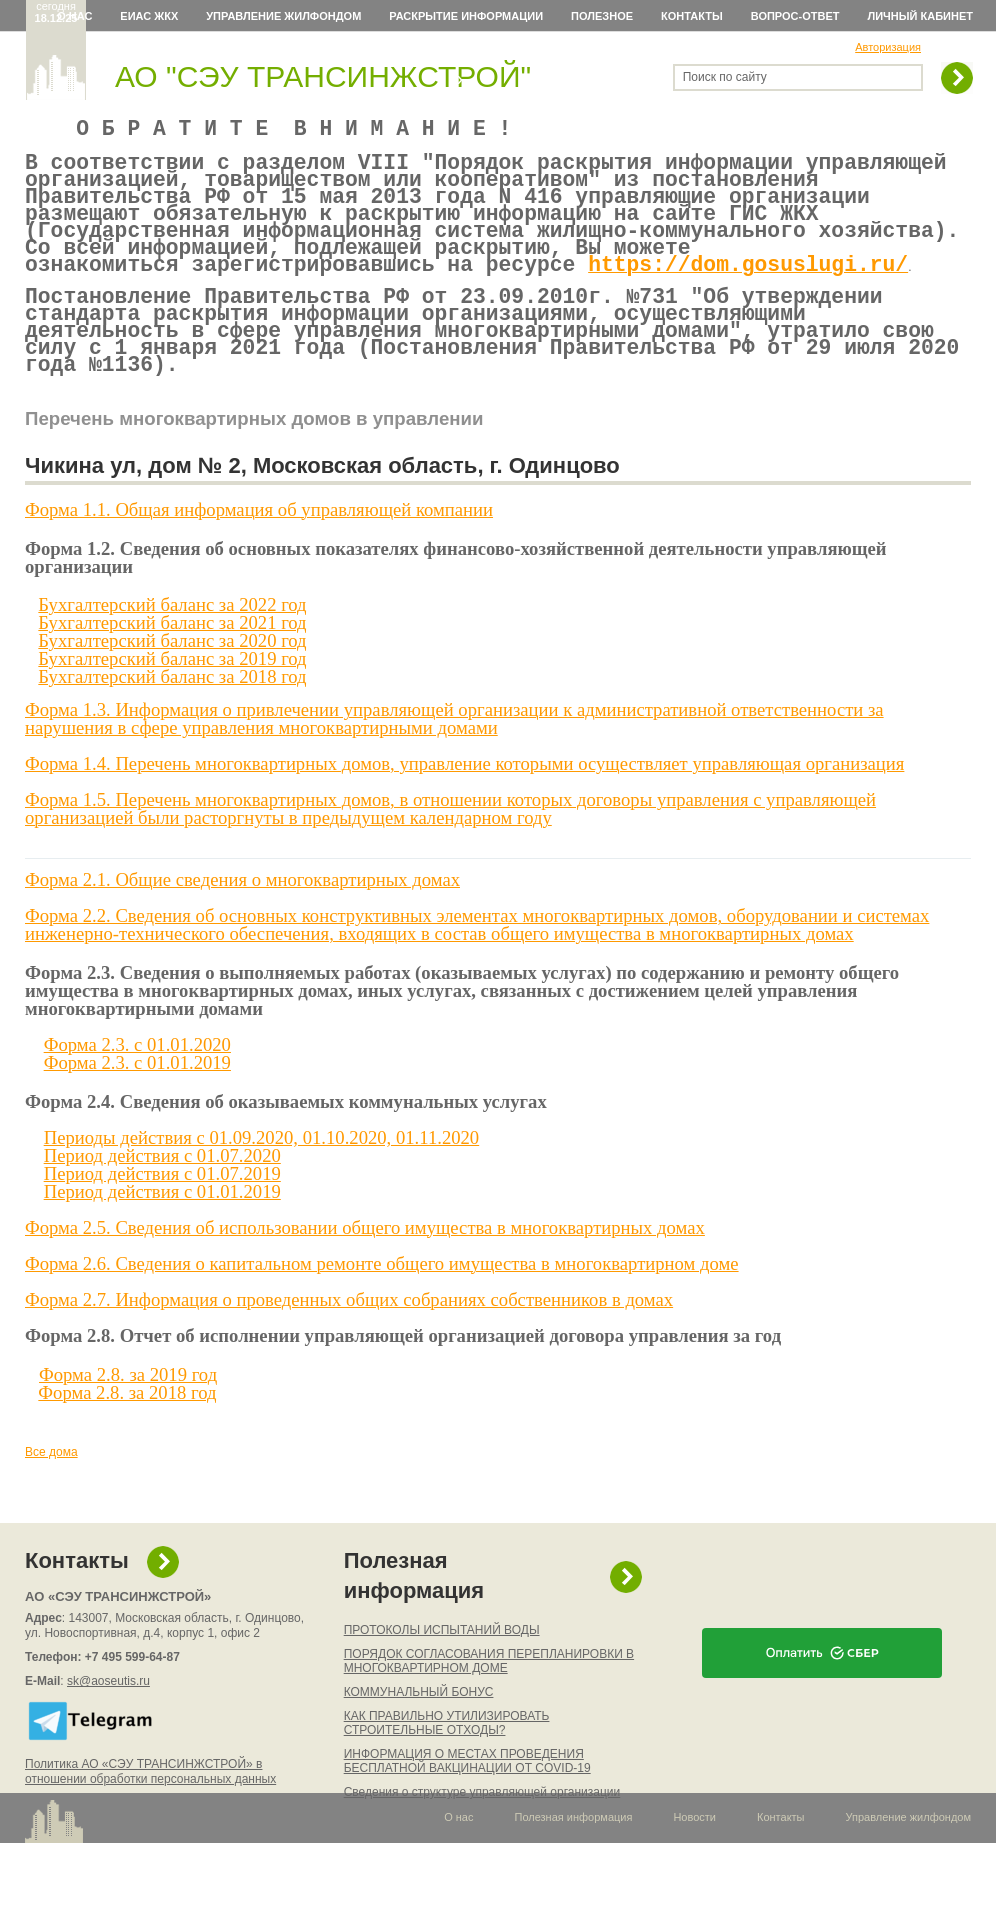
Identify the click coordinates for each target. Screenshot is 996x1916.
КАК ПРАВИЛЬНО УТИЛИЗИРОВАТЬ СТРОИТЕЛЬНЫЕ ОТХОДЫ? (447, 1765)
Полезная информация (414, 1617)
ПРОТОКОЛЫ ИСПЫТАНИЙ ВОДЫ (442, 1672)
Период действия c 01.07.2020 (162, 1197)
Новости (694, 1859)
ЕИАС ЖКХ (149, 16)
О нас (74, 16)
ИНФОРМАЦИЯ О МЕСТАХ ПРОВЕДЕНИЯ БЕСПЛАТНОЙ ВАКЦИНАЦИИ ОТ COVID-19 (467, 1803)
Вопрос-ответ (795, 16)
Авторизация (888, 47)
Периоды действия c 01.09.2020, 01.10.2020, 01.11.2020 (262, 1179)
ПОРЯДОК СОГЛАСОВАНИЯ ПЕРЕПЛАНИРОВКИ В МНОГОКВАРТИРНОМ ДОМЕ (489, 1703)
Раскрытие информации (466, 16)
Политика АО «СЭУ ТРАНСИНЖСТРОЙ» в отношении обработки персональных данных (150, 1813)
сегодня (56, 12)
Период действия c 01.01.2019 (162, 1233)
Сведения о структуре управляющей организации (482, 1834)
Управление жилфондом (283, 16)
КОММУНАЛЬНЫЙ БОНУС (419, 1734)
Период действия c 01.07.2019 (162, 1215)
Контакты (692, 16)
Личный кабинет (921, 16)
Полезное (602, 16)
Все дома (51, 1494)
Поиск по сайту (725, 77)
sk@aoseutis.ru (108, 1723)
